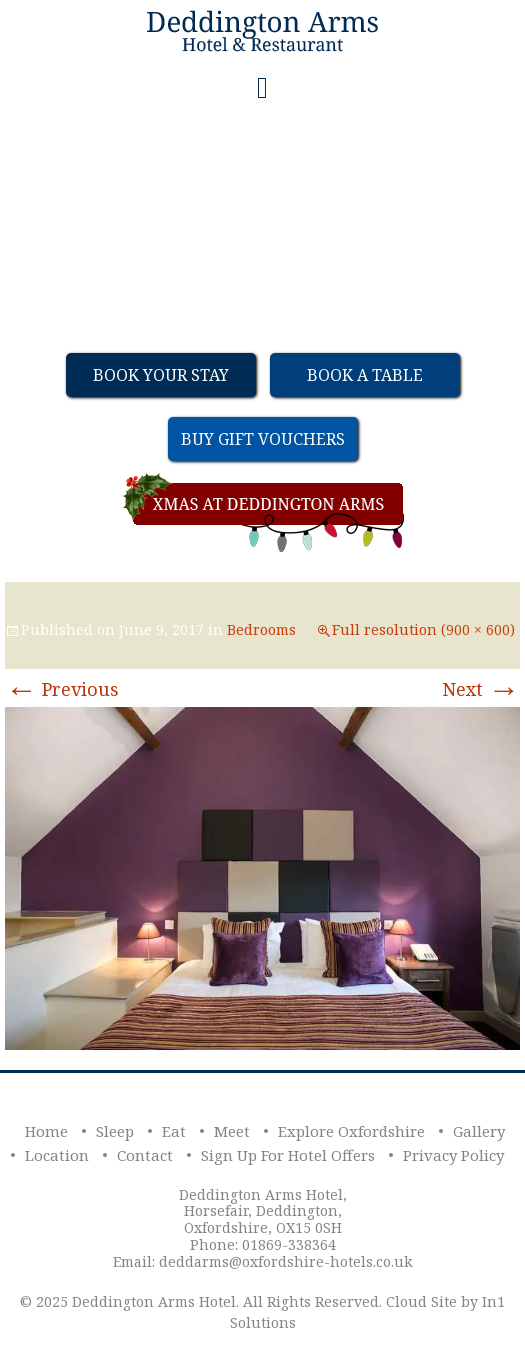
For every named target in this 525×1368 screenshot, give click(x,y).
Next (481, 689)
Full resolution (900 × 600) (423, 629)
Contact (145, 1155)
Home (46, 1131)
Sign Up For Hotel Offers (288, 1155)
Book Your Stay (161, 375)
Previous (62, 689)
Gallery (479, 1131)
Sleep (115, 1131)
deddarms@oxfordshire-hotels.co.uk (285, 1261)
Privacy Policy (453, 1155)
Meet (232, 1131)
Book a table (365, 375)
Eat (174, 1131)
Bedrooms (261, 629)
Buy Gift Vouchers (263, 439)
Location (57, 1155)
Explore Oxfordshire (351, 1131)
